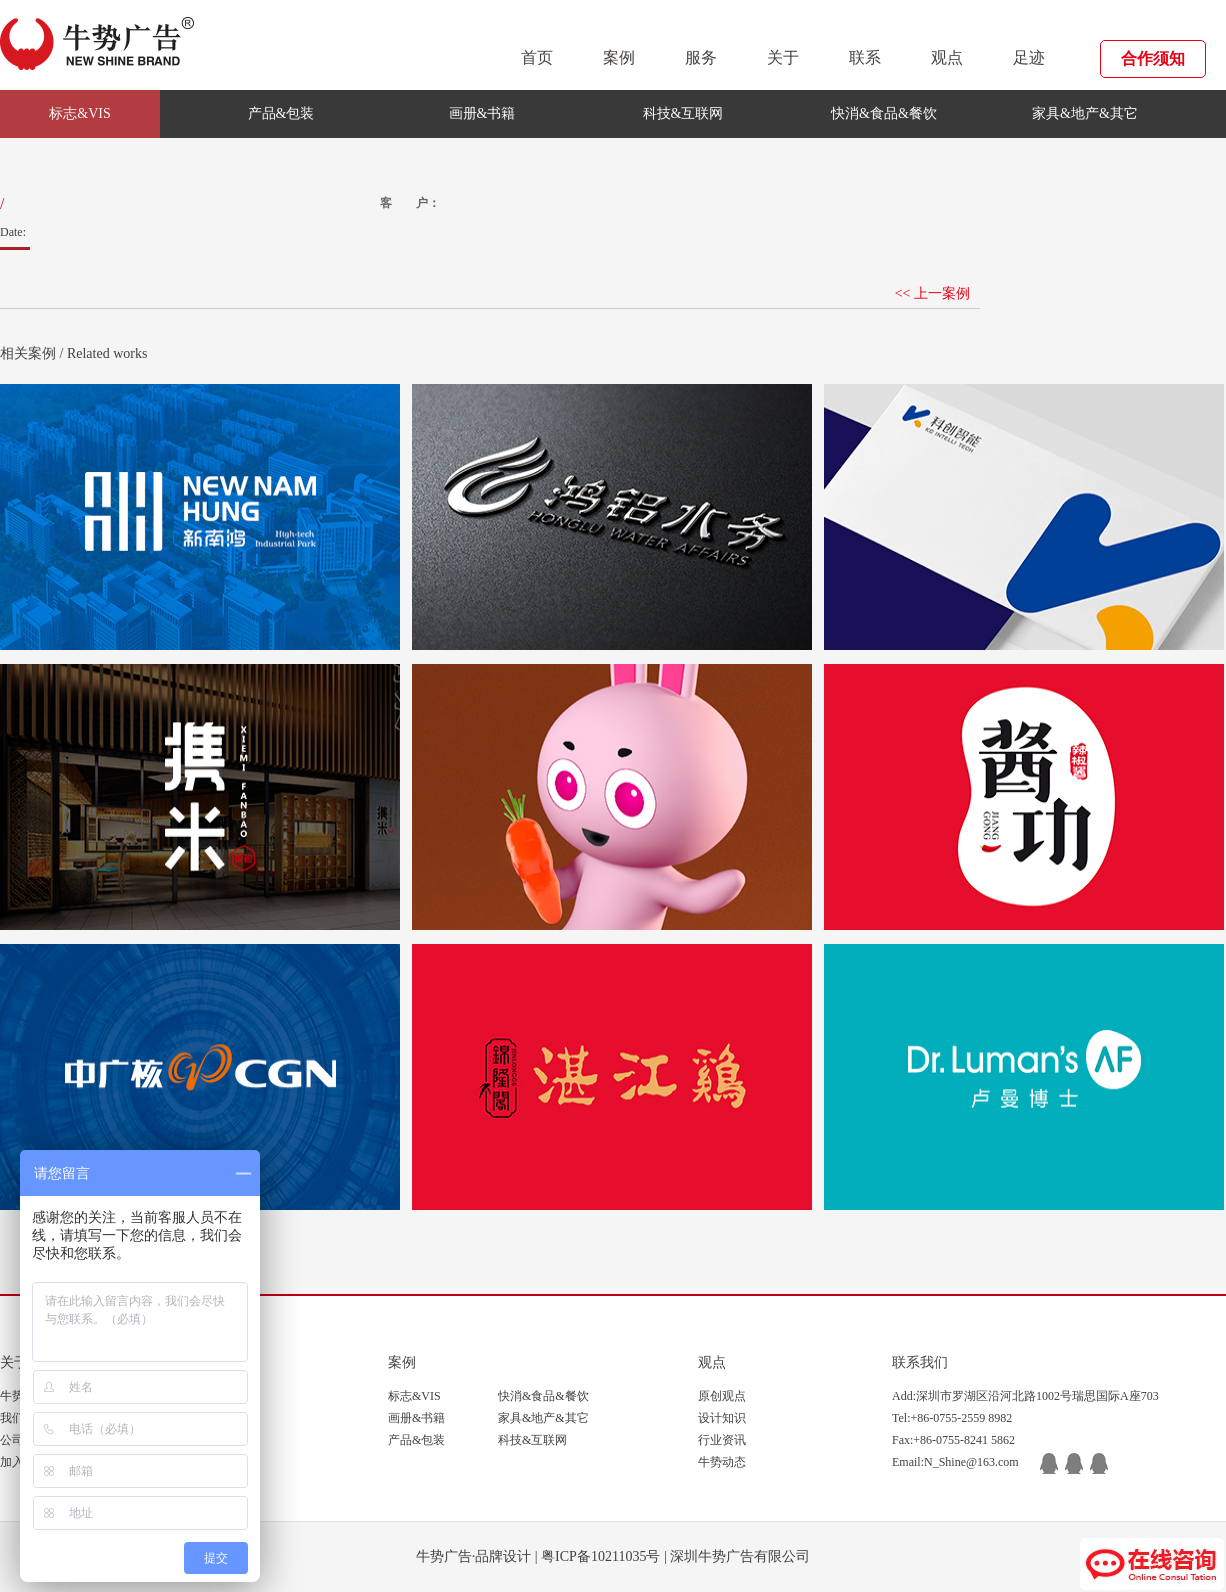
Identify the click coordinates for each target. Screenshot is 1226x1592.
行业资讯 (722, 1440)
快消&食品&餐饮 (884, 113)
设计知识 (722, 1418)
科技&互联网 (683, 113)
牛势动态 (722, 1462)
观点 (947, 57)
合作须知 (1153, 58)
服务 (701, 57)
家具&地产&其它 (1085, 113)
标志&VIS (79, 113)
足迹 (1029, 57)
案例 (619, 57)
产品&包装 (281, 113)
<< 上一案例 (932, 293)
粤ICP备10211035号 (600, 1556)
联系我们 (920, 1362)
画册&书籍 (482, 113)
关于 (783, 57)
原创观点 (722, 1396)
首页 (537, 57)
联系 (865, 57)
